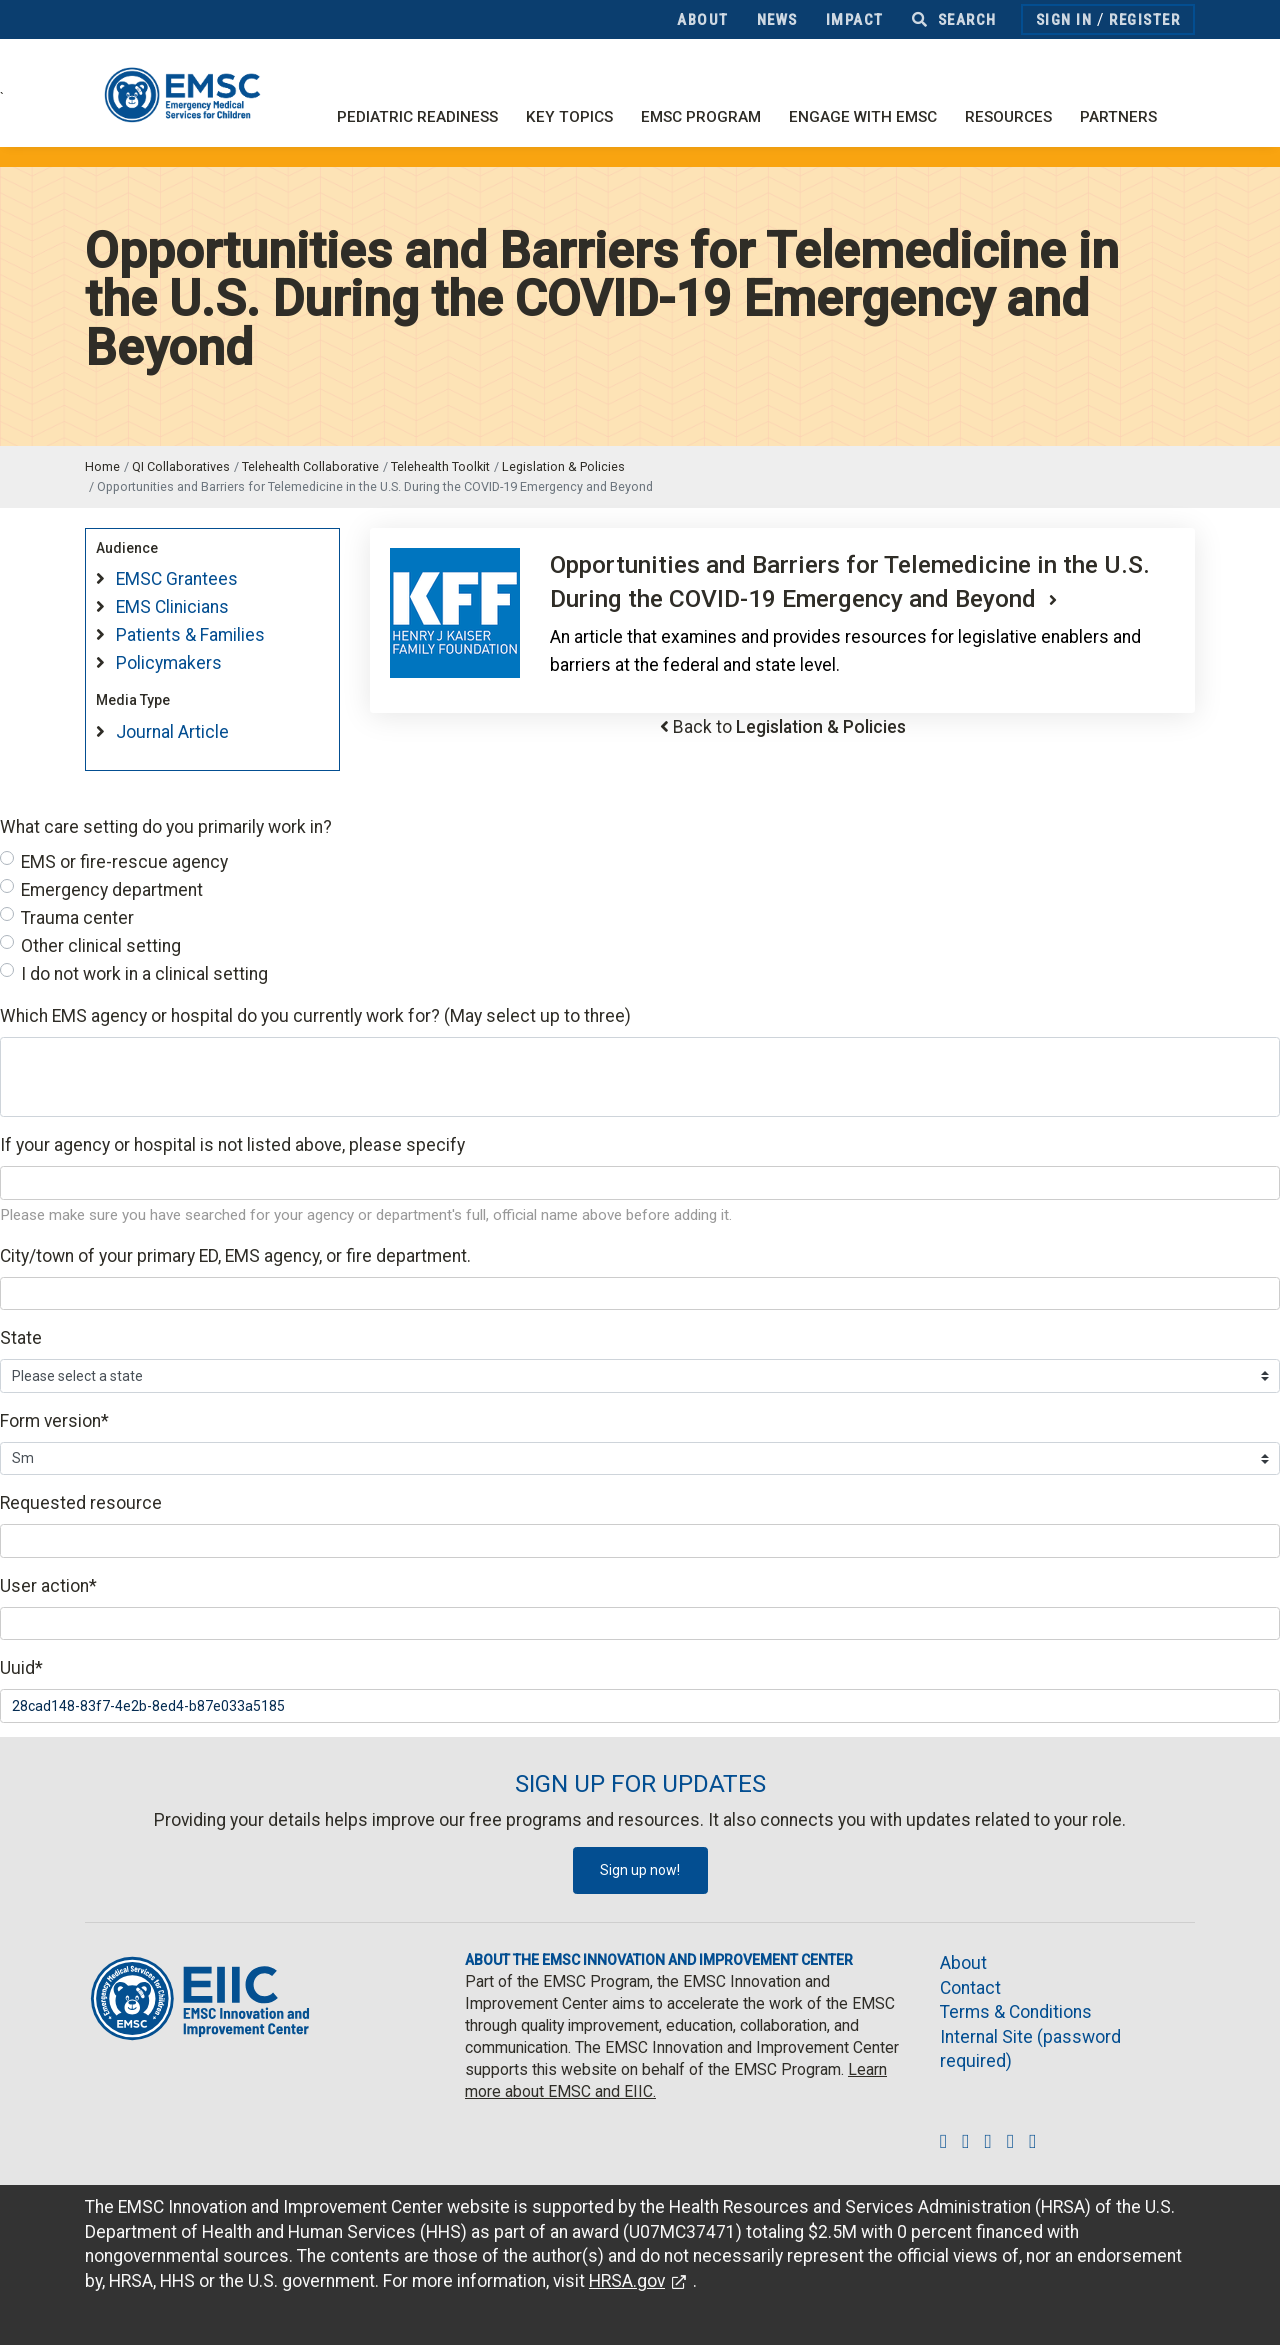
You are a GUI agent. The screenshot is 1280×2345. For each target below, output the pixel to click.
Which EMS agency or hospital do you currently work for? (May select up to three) (315, 1016)
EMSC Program (701, 117)
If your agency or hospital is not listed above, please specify (232, 1145)
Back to (789, 727)
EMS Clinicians (172, 607)
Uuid (21, 1668)
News (777, 20)
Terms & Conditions (1016, 2012)
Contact (970, 1988)
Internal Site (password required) (1030, 2049)
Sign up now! (640, 1870)
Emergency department (112, 890)
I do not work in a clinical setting (144, 974)
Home (102, 466)
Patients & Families (190, 635)
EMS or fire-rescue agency (124, 862)
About (703, 20)
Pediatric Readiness (417, 117)
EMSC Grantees (177, 579)
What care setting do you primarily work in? (166, 827)
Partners (1118, 117)
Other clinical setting (101, 946)
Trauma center (77, 918)
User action (48, 1586)
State (21, 1338)
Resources (1008, 117)
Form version (54, 1421)
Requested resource (81, 1503)
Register (1144, 20)
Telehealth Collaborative (310, 466)
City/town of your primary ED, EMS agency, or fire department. (235, 1256)
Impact (855, 20)
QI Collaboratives (181, 466)
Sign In (1064, 20)
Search (954, 20)
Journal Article (172, 732)
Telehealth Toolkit (440, 466)
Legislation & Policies (563, 466)
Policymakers (169, 663)
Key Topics (569, 117)
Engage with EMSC (863, 117)
